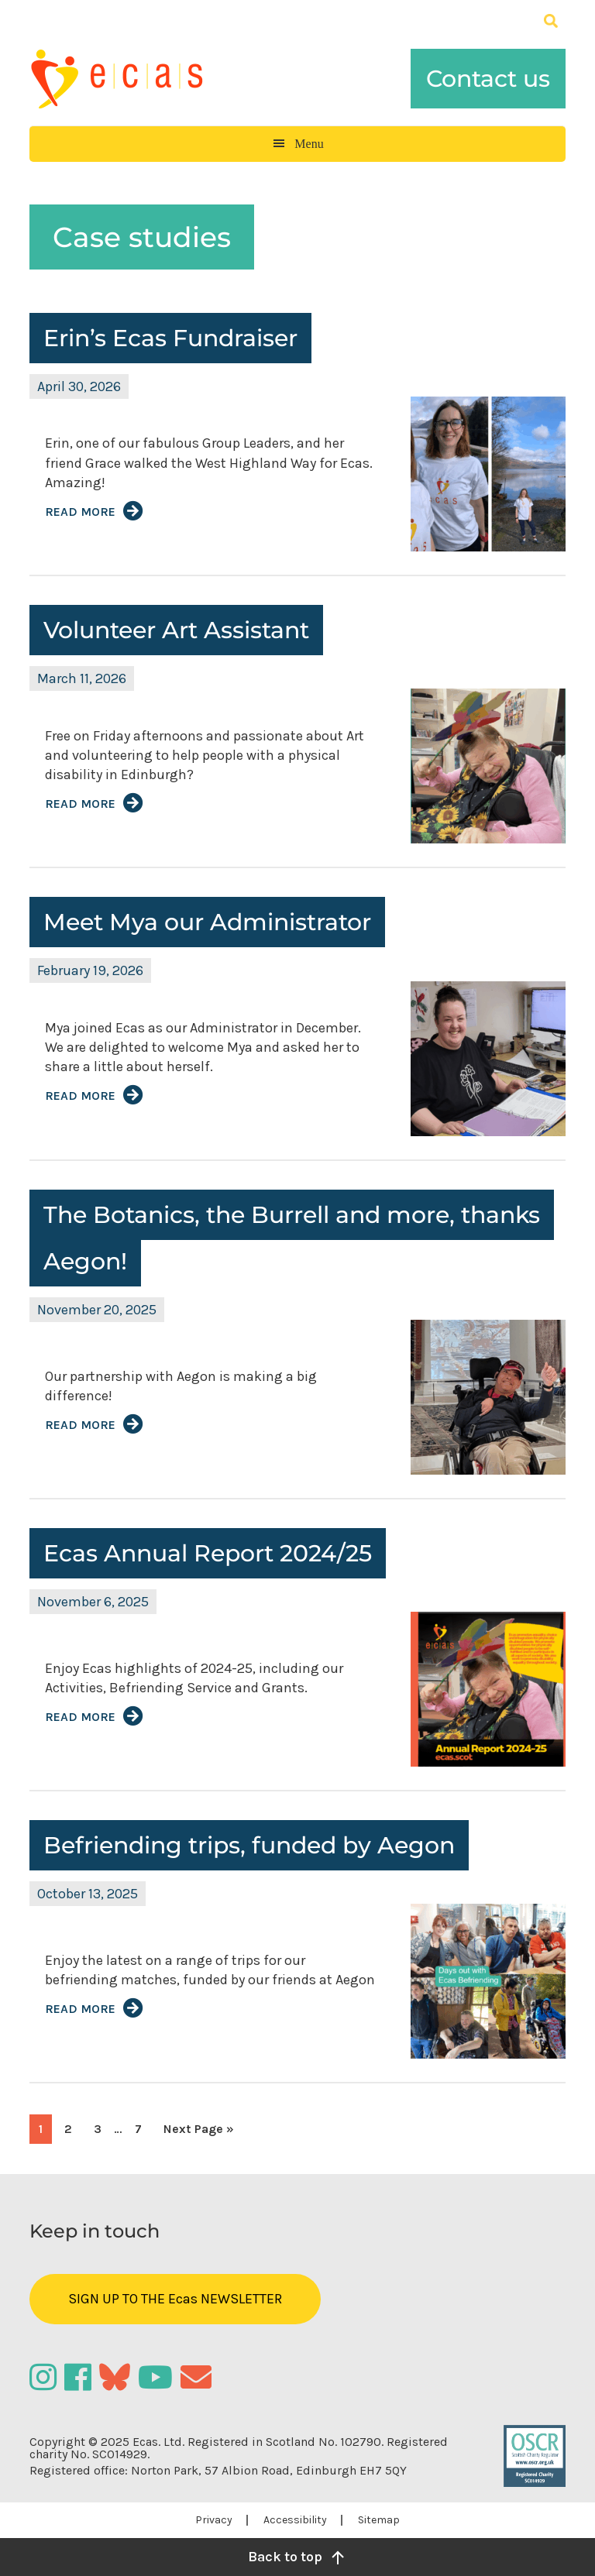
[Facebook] (81, 2376)
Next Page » (198, 2132)
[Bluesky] (118, 2376)
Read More (80, 511)
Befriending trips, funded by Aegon (249, 1845)
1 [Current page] (45, 2132)
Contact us (488, 78)
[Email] (198, 2376)
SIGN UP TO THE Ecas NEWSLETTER (175, 2298)
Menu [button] (308, 143)
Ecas (130, 79)
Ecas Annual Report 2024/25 (207, 1553)
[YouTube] (159, 2376)
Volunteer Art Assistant (176, 630)
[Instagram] (46, 2376)
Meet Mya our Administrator (207, 922)
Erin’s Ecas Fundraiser (170, 338)
